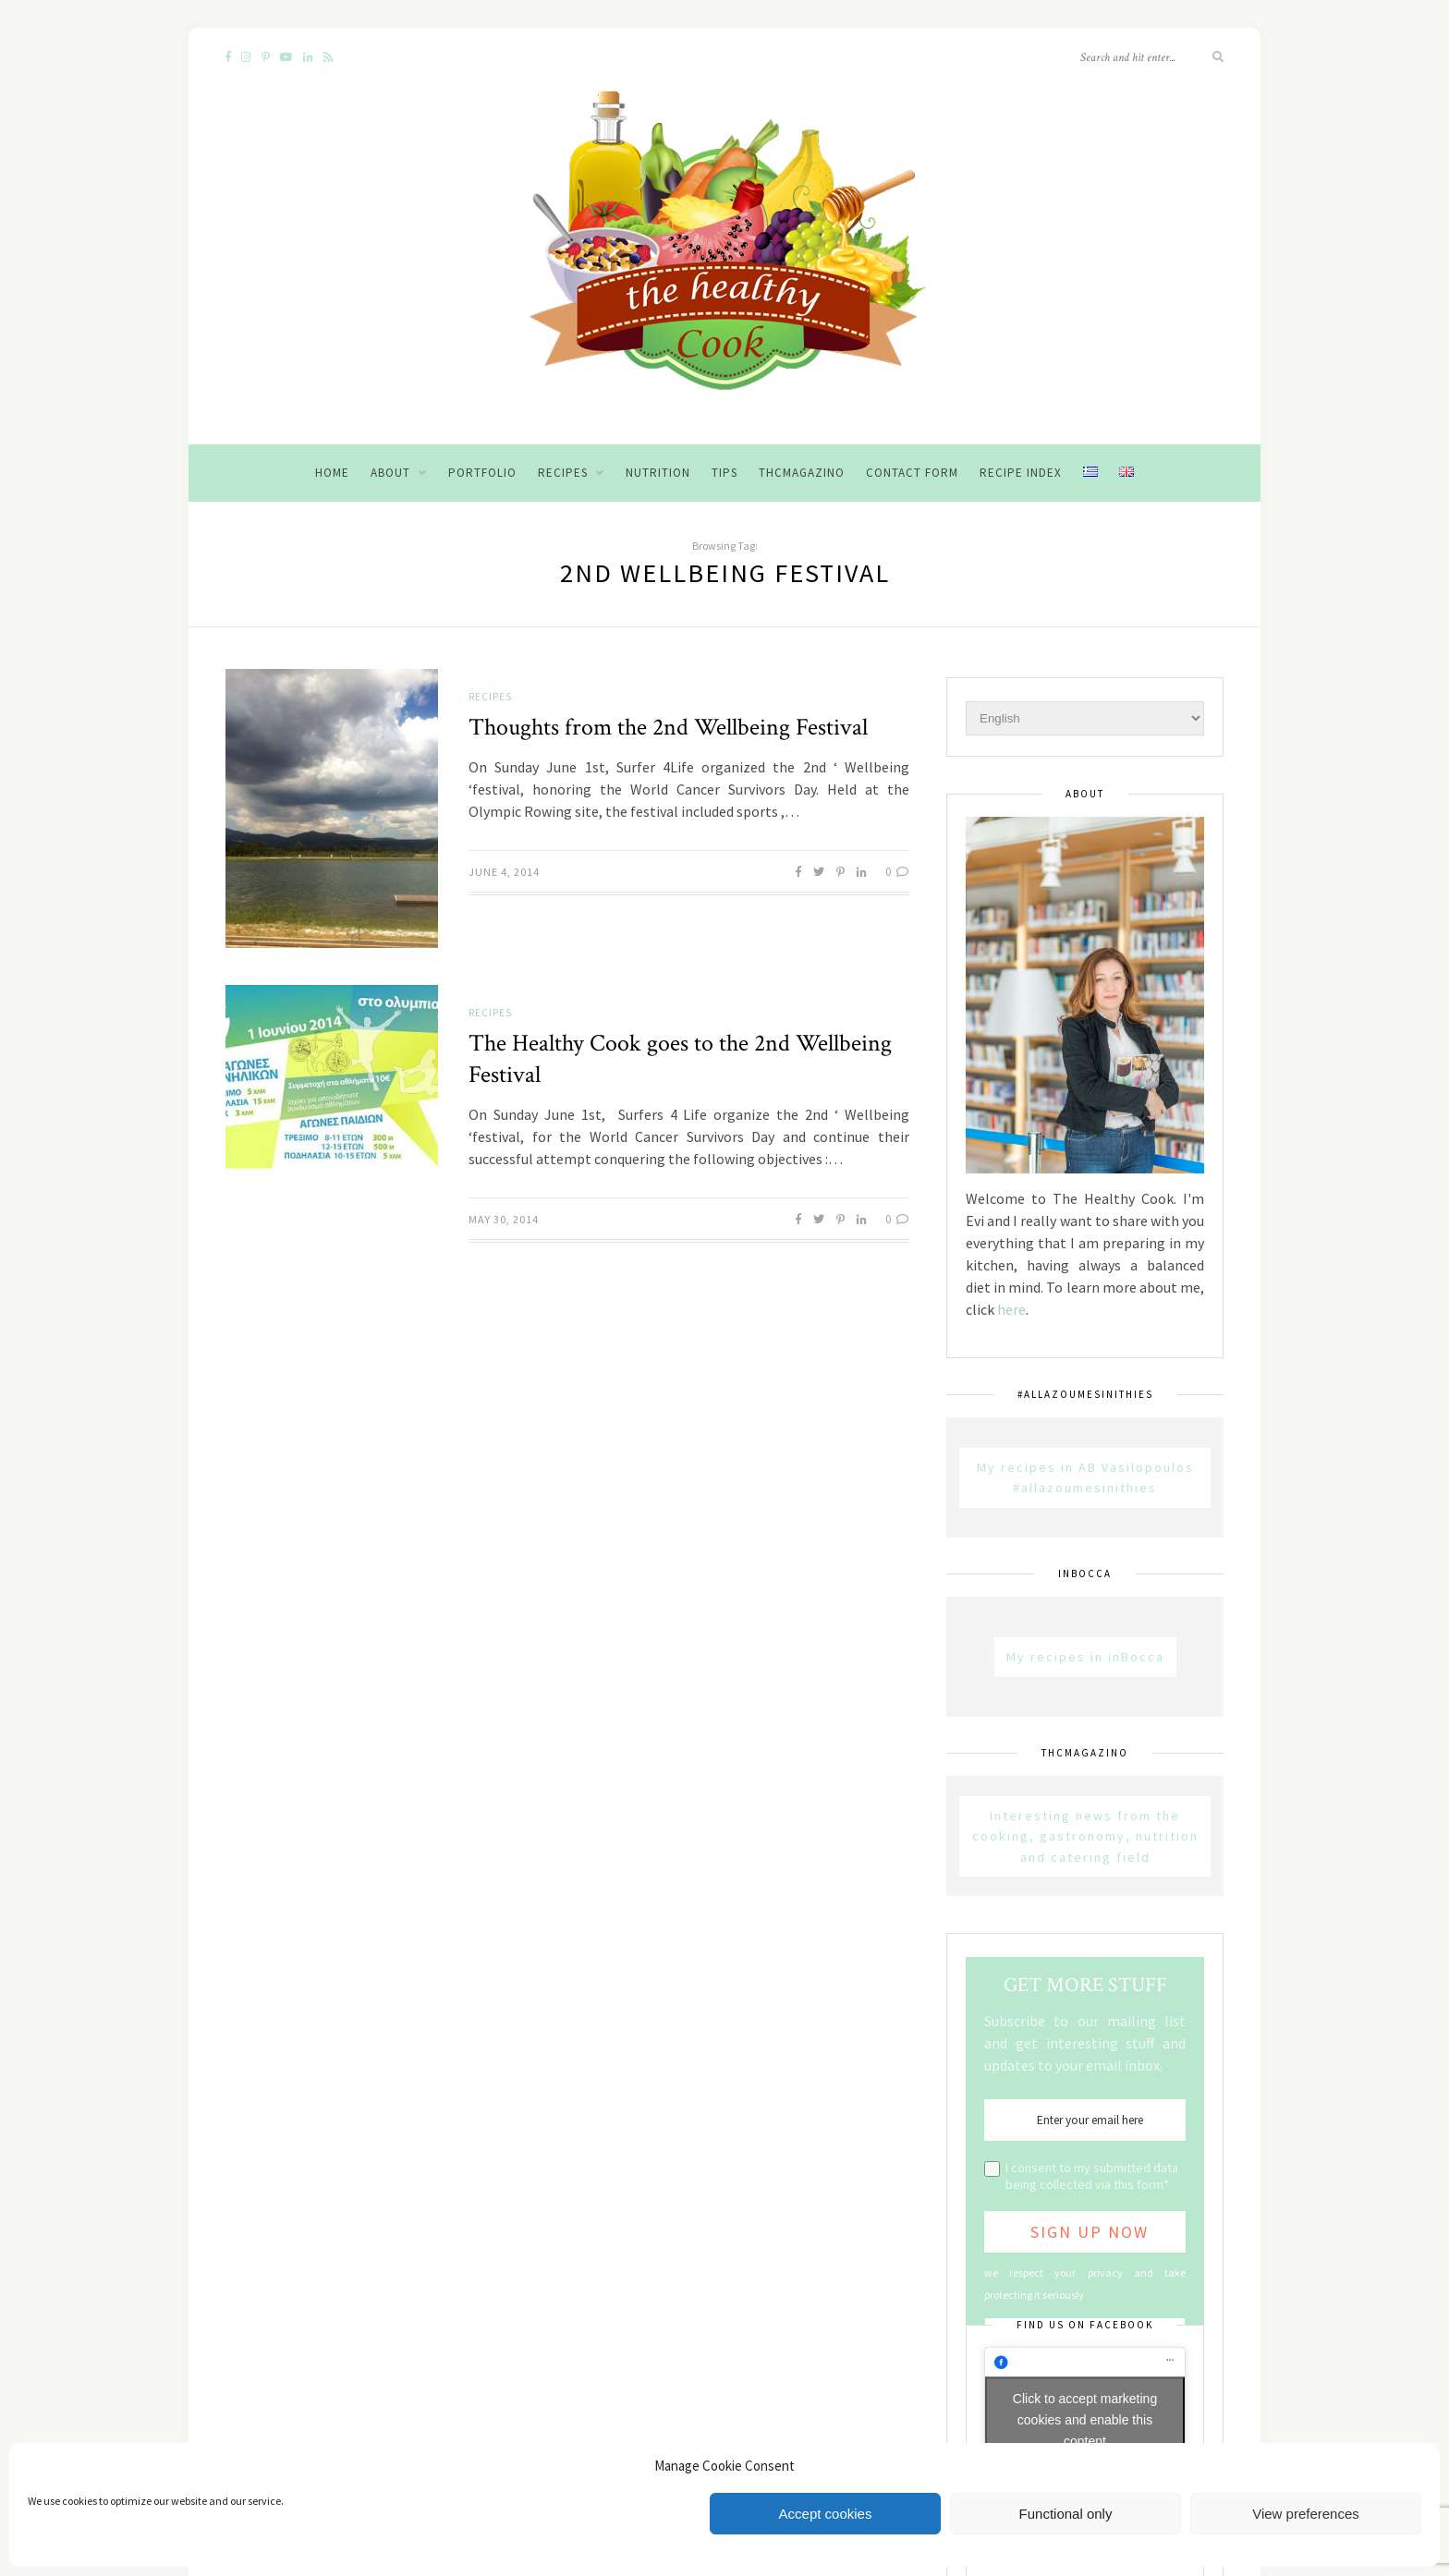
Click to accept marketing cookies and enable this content (1085, 2419)
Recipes (563, 472)
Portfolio (482, 472)
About (390, 472)
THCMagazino (802, 472)
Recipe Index (1021, 472)
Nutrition (658, 472)
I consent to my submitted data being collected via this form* (1091, 2176)
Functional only (1066, 2513)
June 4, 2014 (504, 872)
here (1011, 1309)
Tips (724, 472)
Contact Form (912, 472)
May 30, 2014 (504, 1219)
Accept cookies (825, 2513)
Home (332, 472)
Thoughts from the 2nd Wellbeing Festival (668, 727)
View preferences (1305, 2513)
